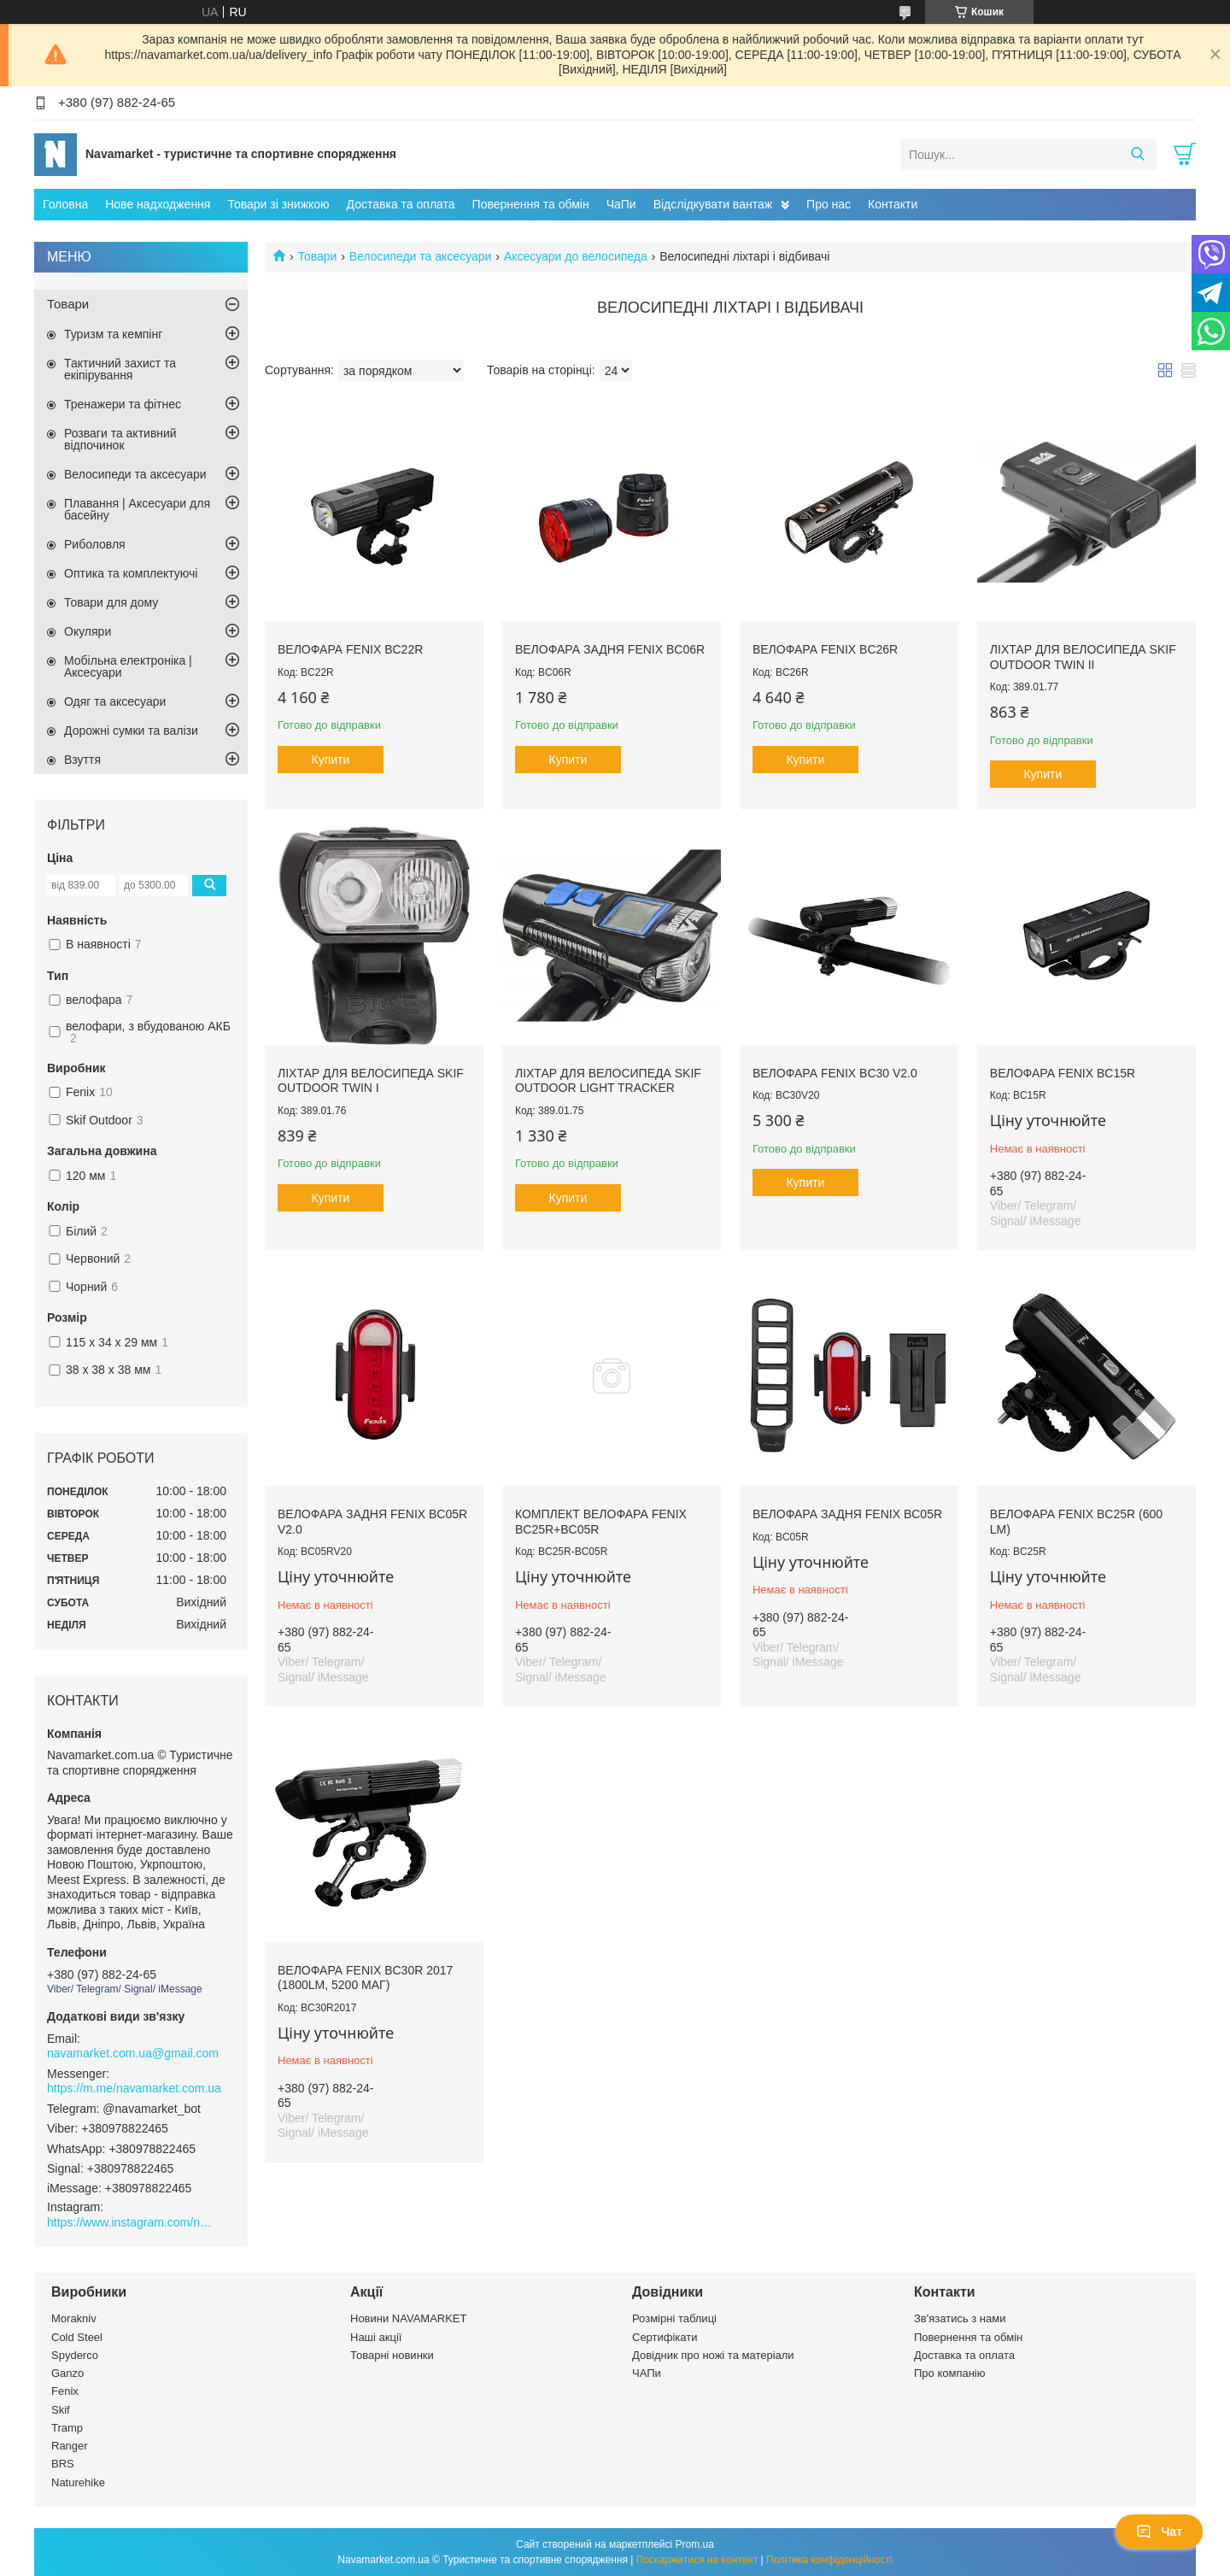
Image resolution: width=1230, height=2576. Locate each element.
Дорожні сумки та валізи (131, 730)
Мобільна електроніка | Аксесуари (128, 666)
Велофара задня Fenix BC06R (610, 649)
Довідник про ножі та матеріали (713, 2355)
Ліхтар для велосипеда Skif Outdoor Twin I (371, 1080)
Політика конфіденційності (829, 2560)
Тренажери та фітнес (122, 404)
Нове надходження (157, 204)
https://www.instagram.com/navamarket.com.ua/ (132, 2222)
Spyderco (74, 2355)
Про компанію (950, 2373)
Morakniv (74, 2318)
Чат (1159, 2531)
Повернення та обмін (530, 204)
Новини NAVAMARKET (408, 2318)
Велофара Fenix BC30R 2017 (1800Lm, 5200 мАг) (365, 1977)
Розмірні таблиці (674, 2318)
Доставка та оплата (401, 204)
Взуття (82, 759)
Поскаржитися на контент (697, 2560)
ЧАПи (646, 2373)
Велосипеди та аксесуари (420, 256)
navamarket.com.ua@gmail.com (133, 2053)
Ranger (69, 2445)
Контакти (892, 204)
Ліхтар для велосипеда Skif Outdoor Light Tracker (608, 1080)
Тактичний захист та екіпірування (120, 369)
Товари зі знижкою (278, 204)
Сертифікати (665, 2337)
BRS (62, 2463)
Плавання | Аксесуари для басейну (137, 509)
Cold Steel (76, 2337)
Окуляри (87, 631)
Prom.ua (695, 2544)
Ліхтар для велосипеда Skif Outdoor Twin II (1083, 657)
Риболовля (95, 544)
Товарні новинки (392, 2355)
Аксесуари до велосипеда (575, 256)
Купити (331, 759)
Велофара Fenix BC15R (1062, 1073)
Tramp (67, 2427)
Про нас (828, 204)
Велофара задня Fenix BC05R (847, 1514)
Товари (317, 256)
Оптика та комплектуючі (130, 573)
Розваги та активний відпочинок (120, 439)
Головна (65, 204)
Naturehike (78, 2482)
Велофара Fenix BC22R (350, 649)
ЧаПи (621, 204)
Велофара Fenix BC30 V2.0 (835, 1073)
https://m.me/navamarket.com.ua (134, 2088)
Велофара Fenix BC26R (825, 649)
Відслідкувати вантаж (712, 204)
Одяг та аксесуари (115, 701)
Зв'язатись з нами (959, 2318)
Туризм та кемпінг (113, 334)
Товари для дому (111, 602)
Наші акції (375, 2337)
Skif (60, 2409)
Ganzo (67, 2373)
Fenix (65, 2391)
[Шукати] (1137, 154)
